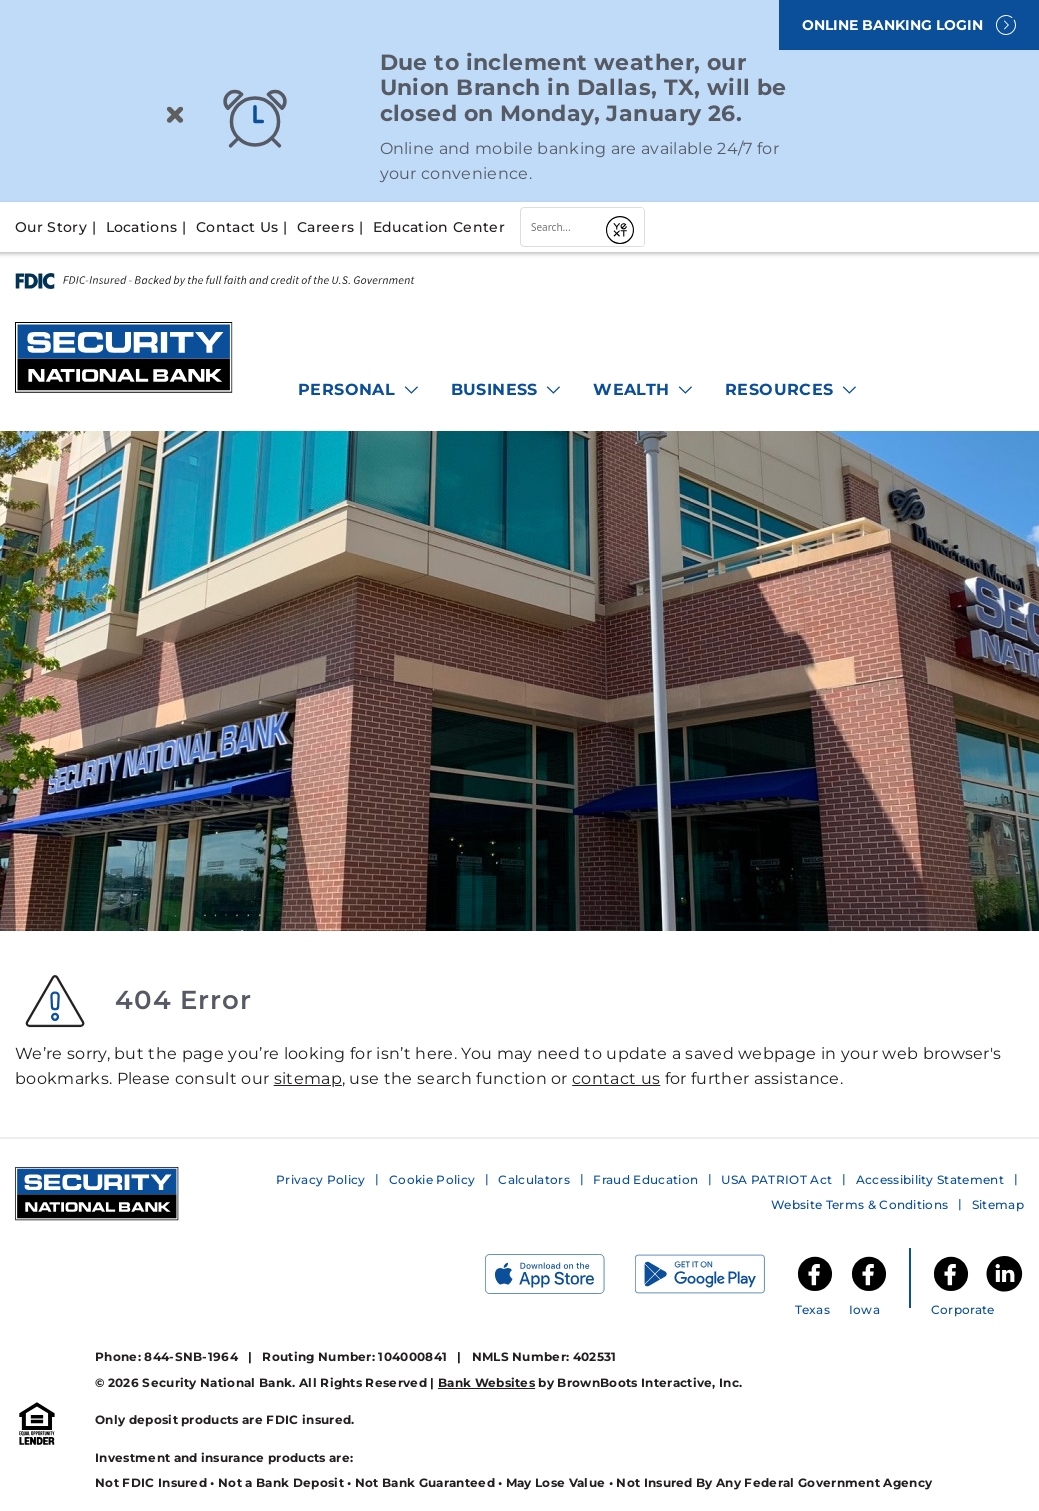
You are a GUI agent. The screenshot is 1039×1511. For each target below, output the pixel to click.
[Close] (175, 119)
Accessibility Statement (930, 1179)
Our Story (51, 227)
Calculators (534, 1179)
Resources (792, 389)
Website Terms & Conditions (859, 1204)
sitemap (308, 1078)
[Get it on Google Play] (715, 1278)
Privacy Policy (320, 1179)
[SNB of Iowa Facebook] (869, 1289)
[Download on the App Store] (560, 1278)
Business (507, 389)
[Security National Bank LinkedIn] (1004, 1289)
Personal (359, 389)
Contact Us (237, 227)
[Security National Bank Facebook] (951, 1289)
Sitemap (998, 1204)
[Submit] (621, 227)
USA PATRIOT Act (776, 1179)
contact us (616, 1078)
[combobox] (560, 227)
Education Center (439, 227)
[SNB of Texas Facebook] (815, 1289)
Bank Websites (486, 1382)
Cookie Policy (432, 1179)
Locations (142, 227)
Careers (325, 227)
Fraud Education (645, 1179)
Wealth (644, 389)
